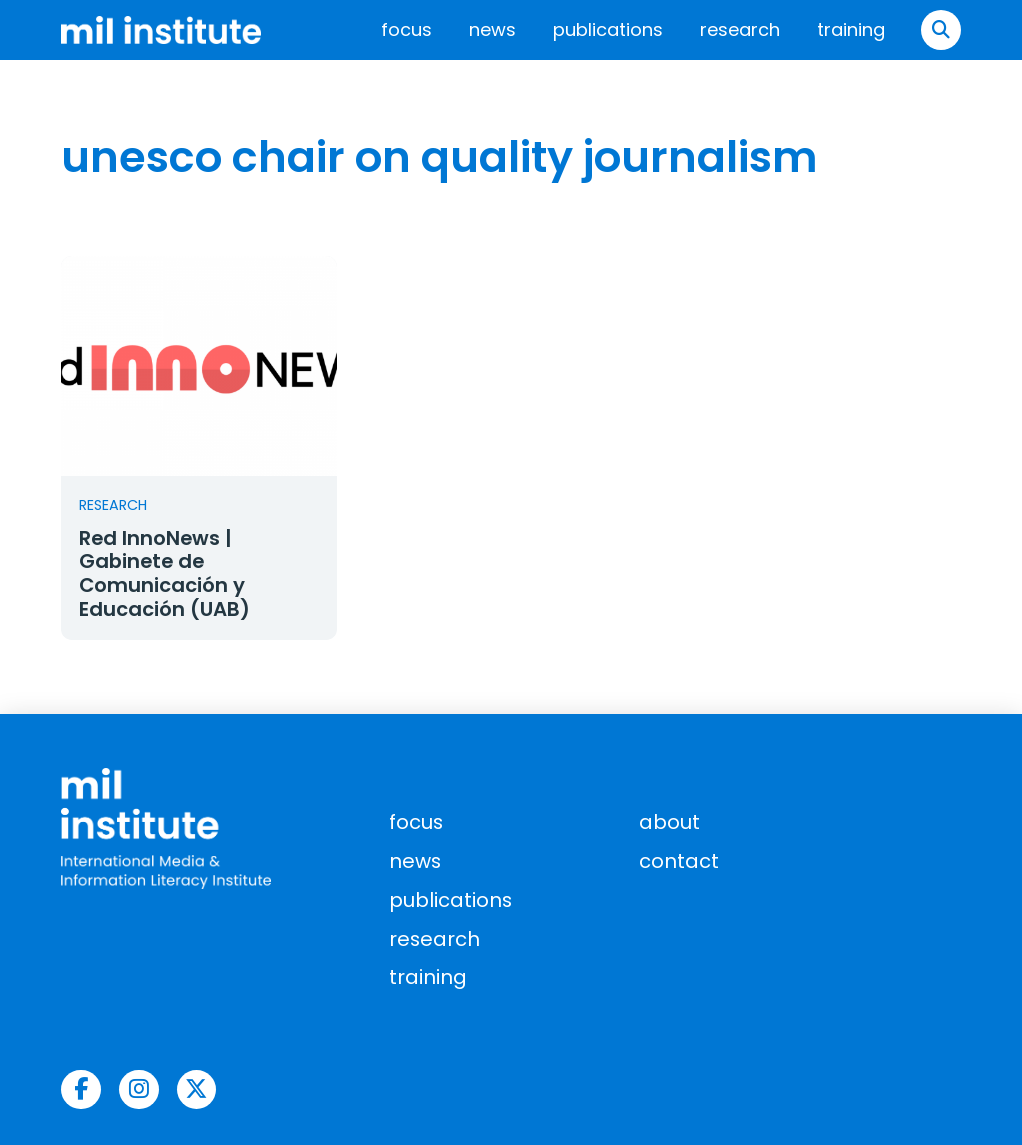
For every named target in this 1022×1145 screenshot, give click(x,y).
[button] (941, 30)
